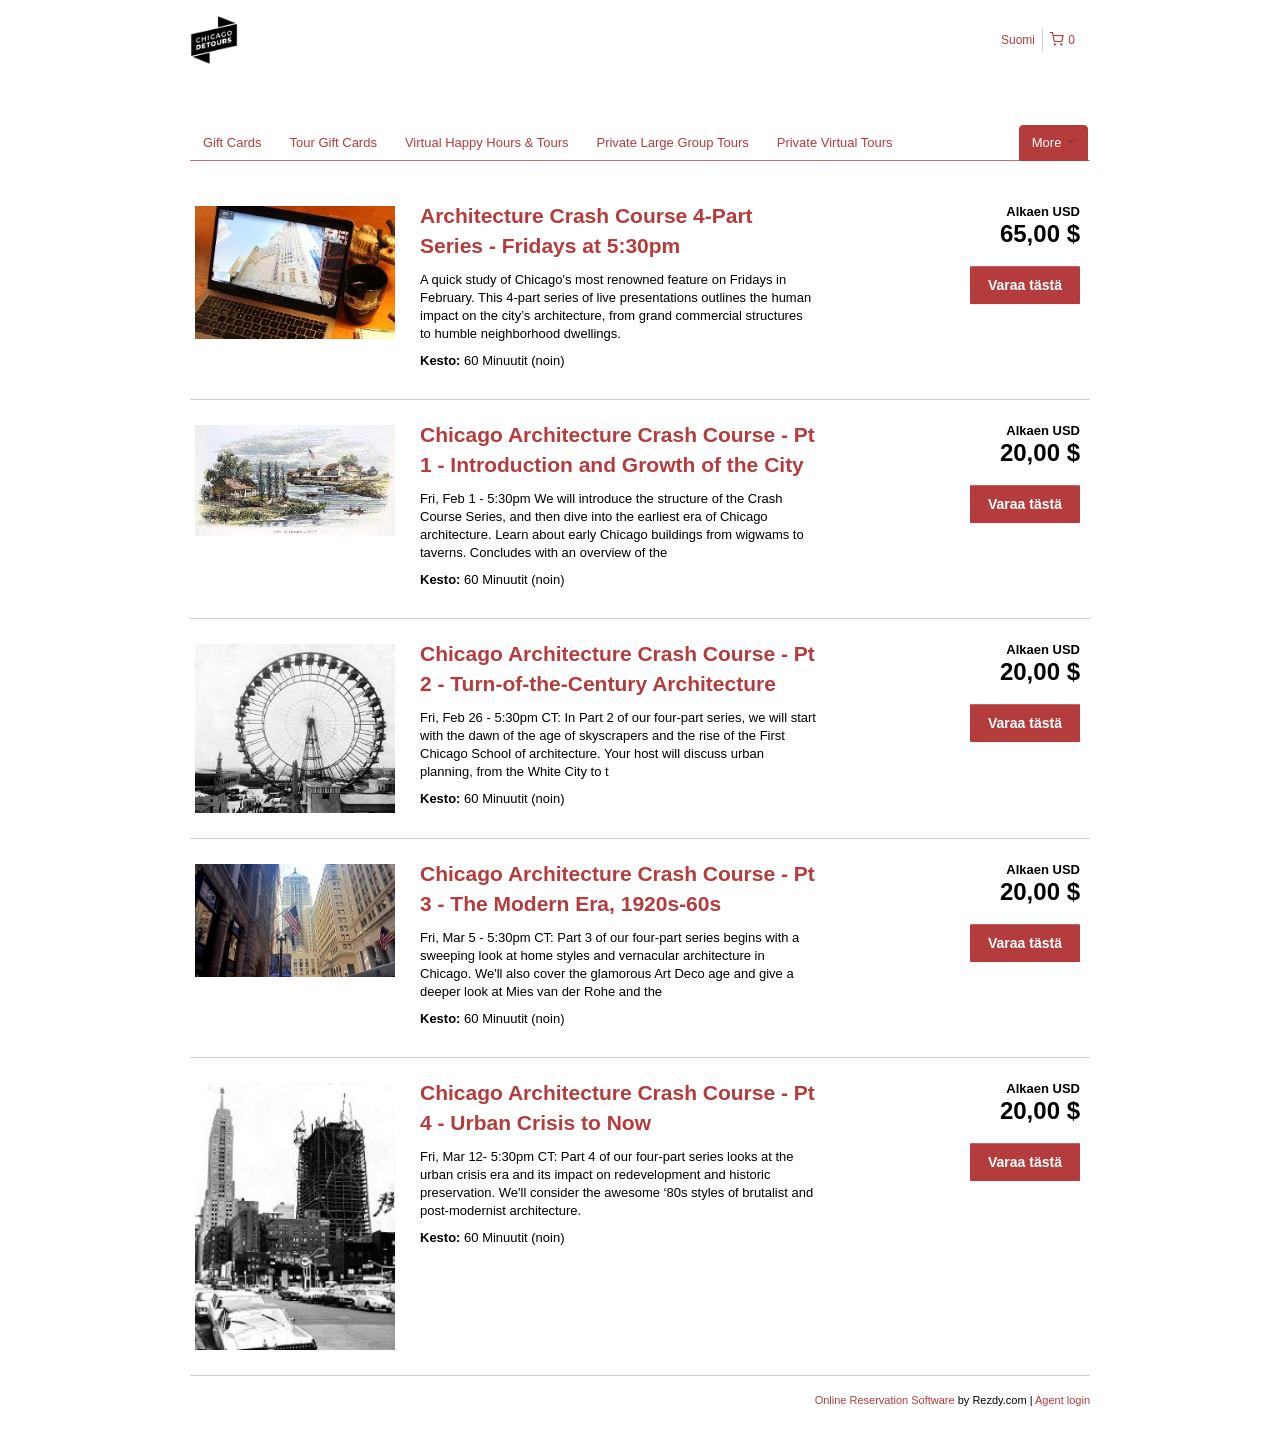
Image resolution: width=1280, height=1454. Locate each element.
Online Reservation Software (885, 1400)
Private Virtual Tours (835, 142)
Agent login (1062, 1400)
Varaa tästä (1025, 285)
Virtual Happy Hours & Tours (487, 142)
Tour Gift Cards (333, 142)
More (1053, 142)
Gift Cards (232, 142)
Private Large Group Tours (672, 142)
